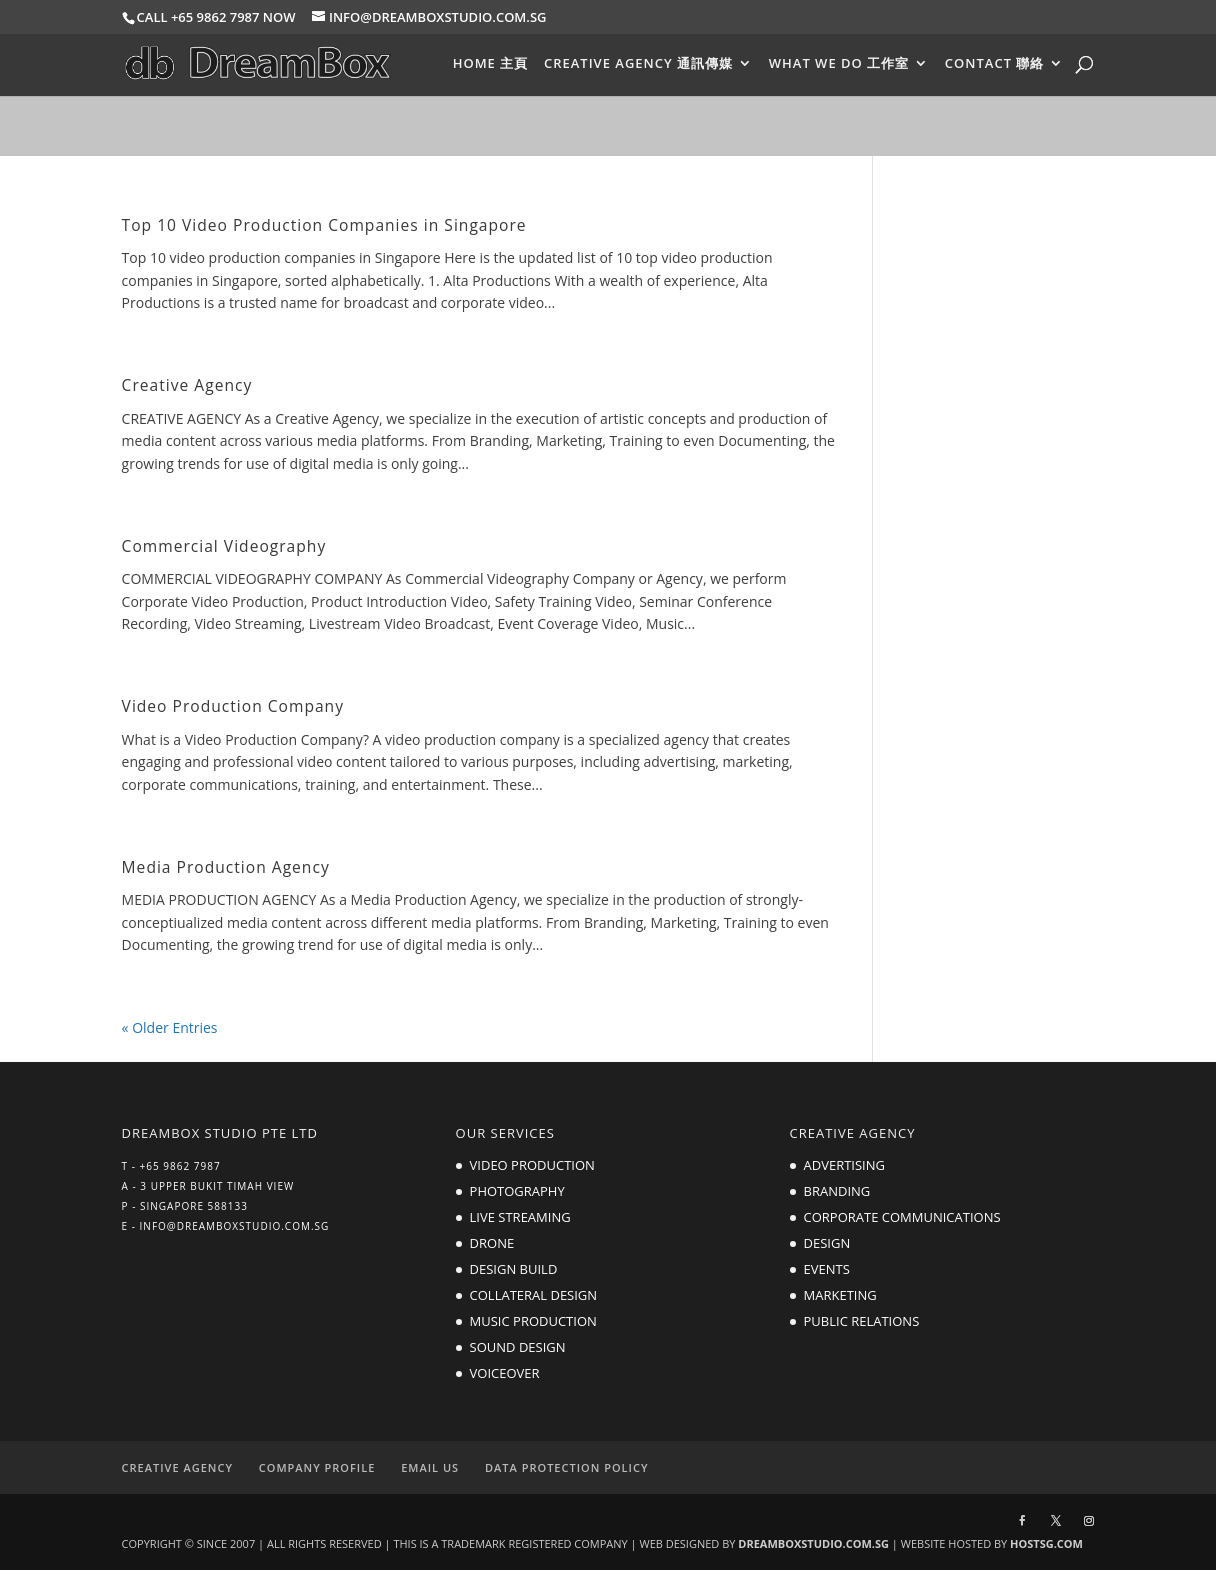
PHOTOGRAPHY (517, 1191)
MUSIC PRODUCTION (533, 1321)
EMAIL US (430, 1467)
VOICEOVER (505, 1373)
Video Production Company (233, 706)
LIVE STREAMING (520, 1217)
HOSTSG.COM (1046, 1543)
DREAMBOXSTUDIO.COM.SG (813, 1543)
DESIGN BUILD (514, 1269)
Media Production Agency (226, 867)
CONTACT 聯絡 (995, 64)
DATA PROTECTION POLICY (566, 1467)
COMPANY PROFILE (317, 1467)
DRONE (492, 1243)
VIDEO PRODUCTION (532, 1165)
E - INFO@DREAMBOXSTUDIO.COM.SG (226, 1226)
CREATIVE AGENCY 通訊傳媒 (638, 64)
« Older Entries (170, 1027)
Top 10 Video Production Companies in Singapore (324, 225)
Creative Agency (187, 385)
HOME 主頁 (491, 64)
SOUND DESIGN (518, 1347)
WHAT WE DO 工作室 (839, 64)
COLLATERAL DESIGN (534, 1295)
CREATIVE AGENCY (177, 1467)
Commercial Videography (224, 546)
